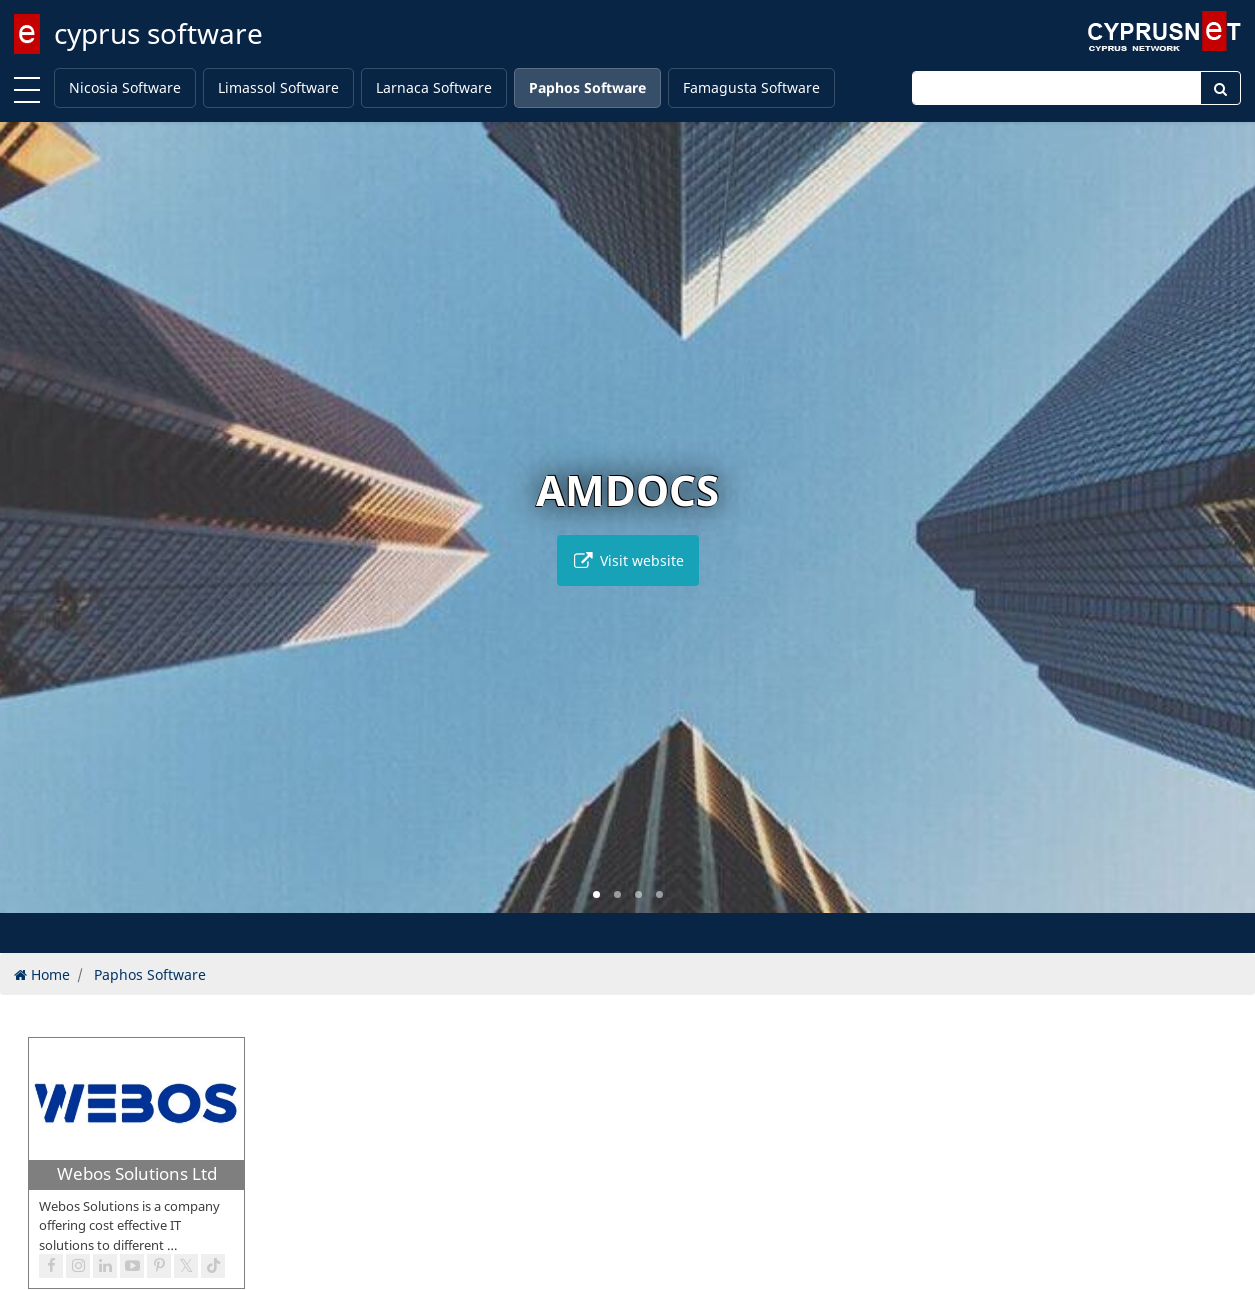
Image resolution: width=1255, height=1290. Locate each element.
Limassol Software (278, 87)
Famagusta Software (751, 87)
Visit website (628, 560)
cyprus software (158, 33)
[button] (596, 894)
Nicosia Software (125, 87)
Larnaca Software (434, 87)
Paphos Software (587, 87)
